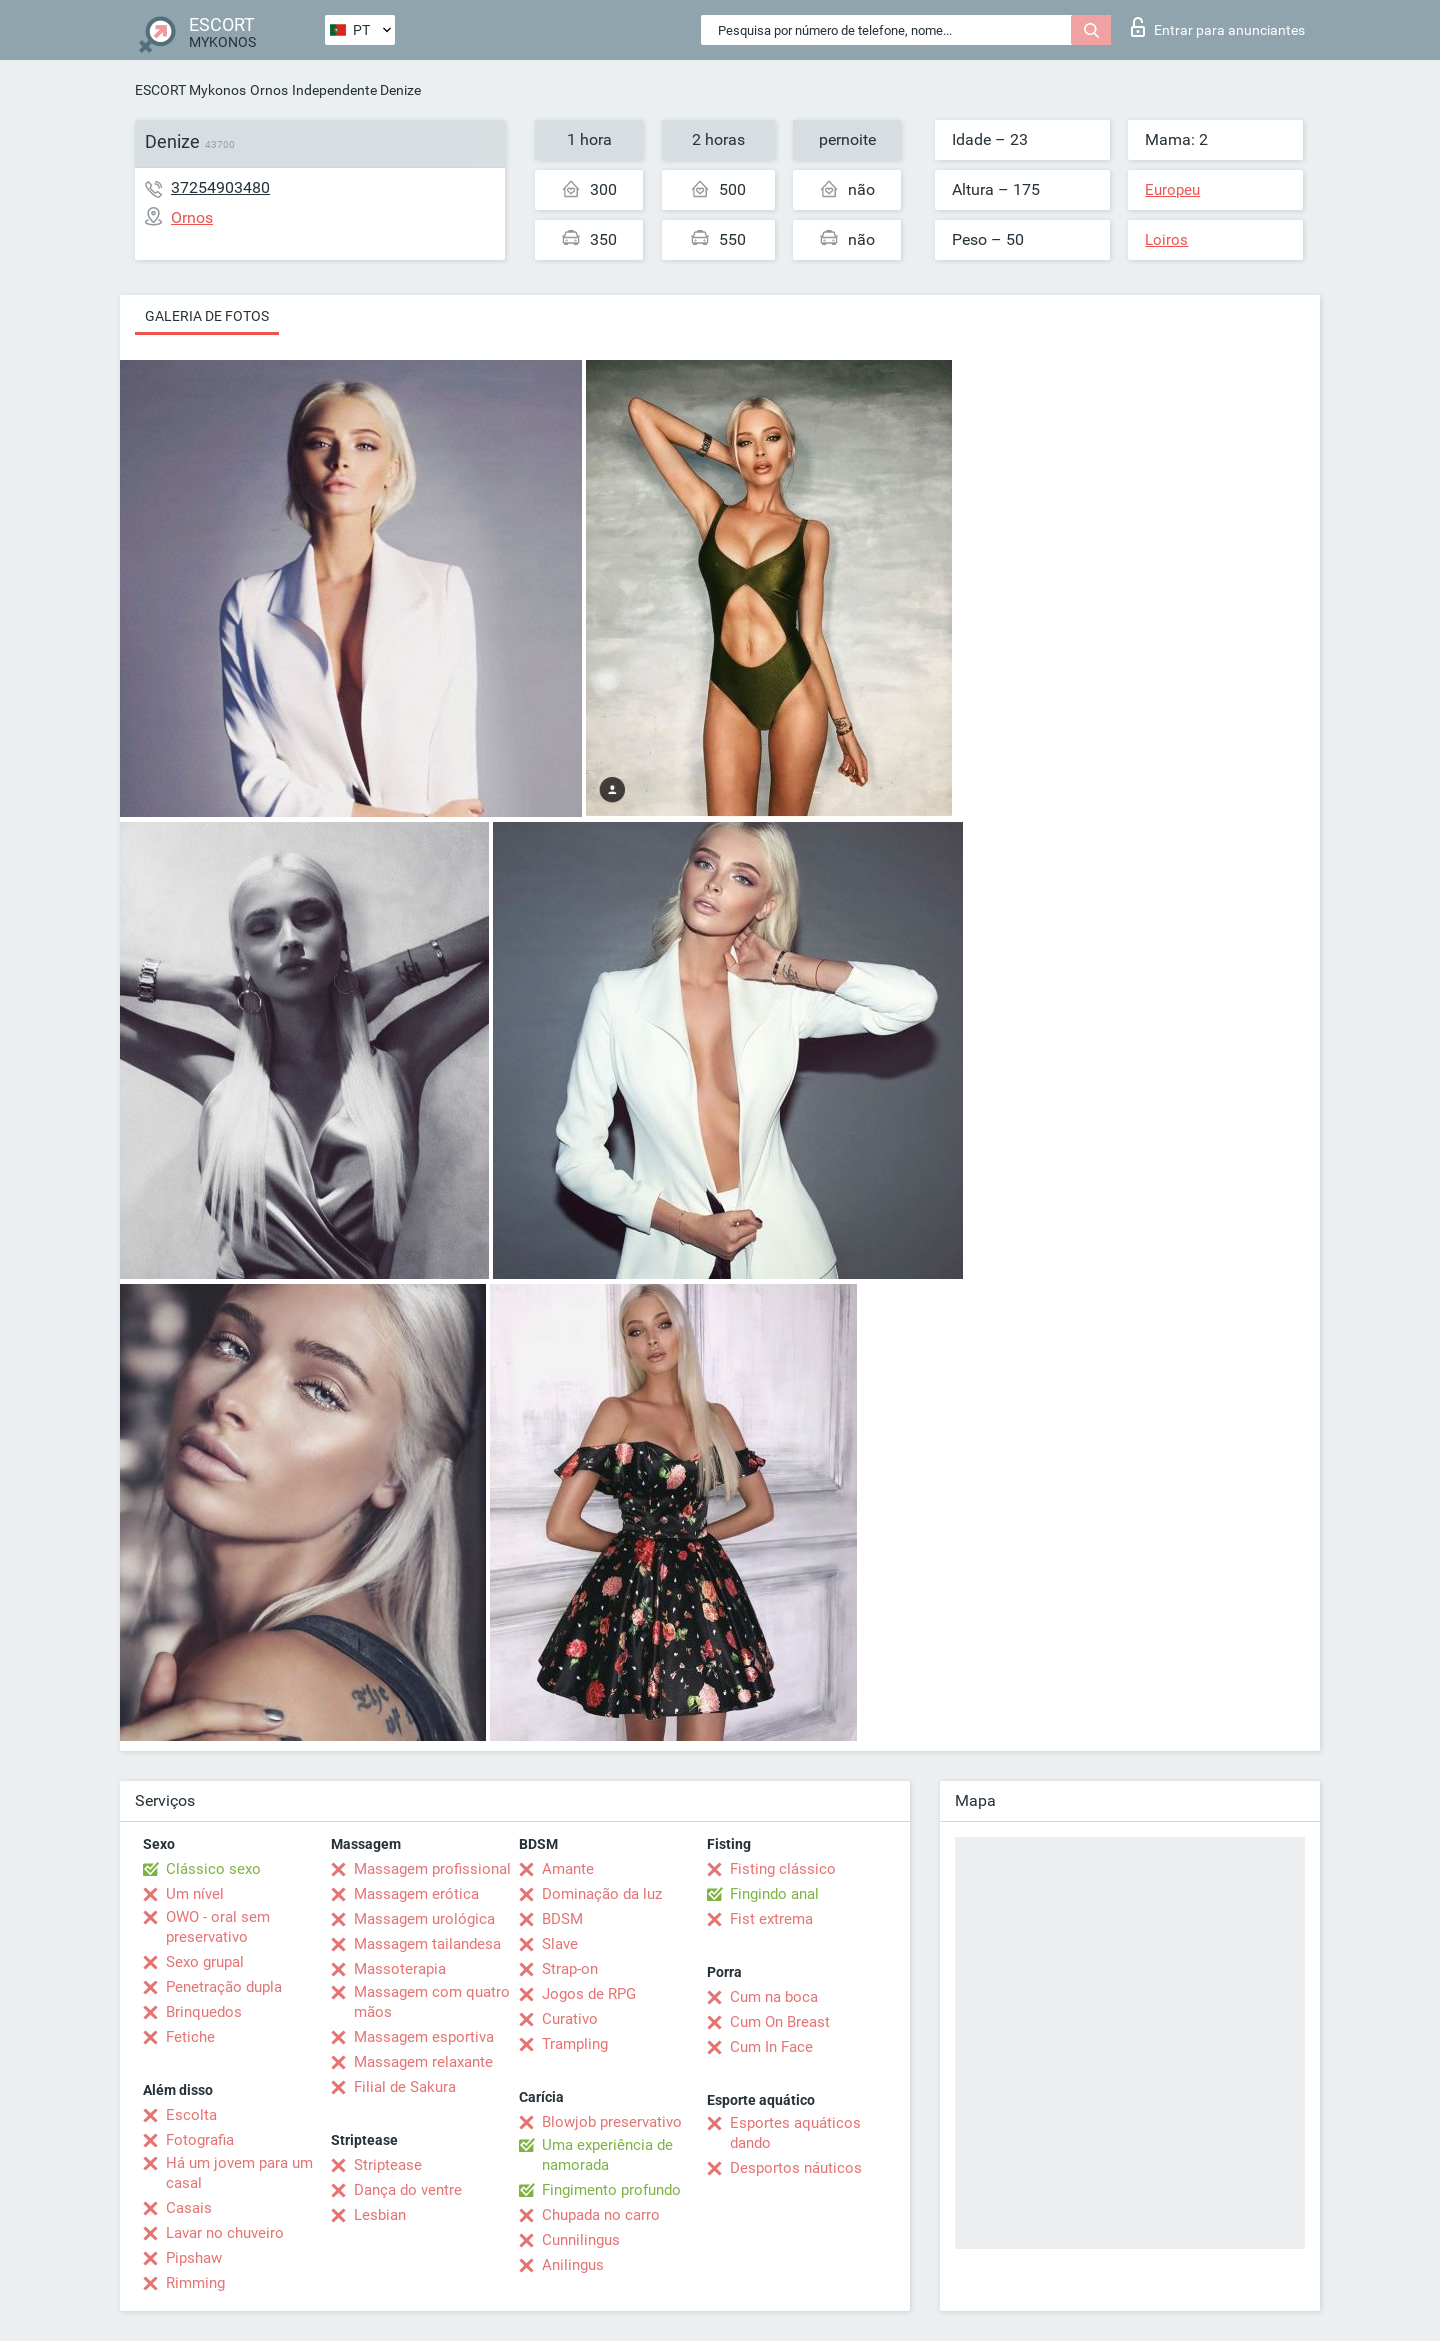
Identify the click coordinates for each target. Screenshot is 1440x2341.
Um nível (195, 1894)
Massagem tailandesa (427, 1944)
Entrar (1218, 27)
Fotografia (200, 2140)
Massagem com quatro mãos (432, 2002)
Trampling (575, 2044)
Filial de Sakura (405, 2087)
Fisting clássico (783, 1869)
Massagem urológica (424, 1919)
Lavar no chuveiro (225, 2233)
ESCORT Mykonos (190, 90)
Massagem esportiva (424, 2037)
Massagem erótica (416, 1894)
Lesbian (380, 2215)
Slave (560, 1944)
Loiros (1166, 240)
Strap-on (570, 1969)
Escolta (191, 2115)
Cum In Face (771, 2047)
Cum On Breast (780, 2022)
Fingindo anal (774, 1894)
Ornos (269, 90)
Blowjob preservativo (612, 2122)
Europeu (1172, 190)
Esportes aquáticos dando (795, 2133)
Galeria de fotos (207, 316)
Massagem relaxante (423, 2062)
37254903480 (220, 187)
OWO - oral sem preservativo (218, 1927)
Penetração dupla (224, 1987)
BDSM (562, 1919)
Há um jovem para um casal (239, 2173)
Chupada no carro (601, 2215)
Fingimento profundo (611, 2190)
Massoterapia (400, 1969)
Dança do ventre (408, 2190)
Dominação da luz (602, 1894)
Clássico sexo (213, 1869)
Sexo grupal (205, 1962)
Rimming (195, 2283)
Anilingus (573, 2265)
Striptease (388, 2165)
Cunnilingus (581, 2240)
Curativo (570, 2019)
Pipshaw (194, 2258)
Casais (189, 2208)
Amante (568, 1869)
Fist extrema (771, 1919)
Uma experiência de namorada (607, 2155)
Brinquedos (204, 2012)
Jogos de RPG (589, 1994)
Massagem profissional (432, 1869)
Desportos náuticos (796, 2168)
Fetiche (190, 2037)
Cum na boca (774, 1997)
